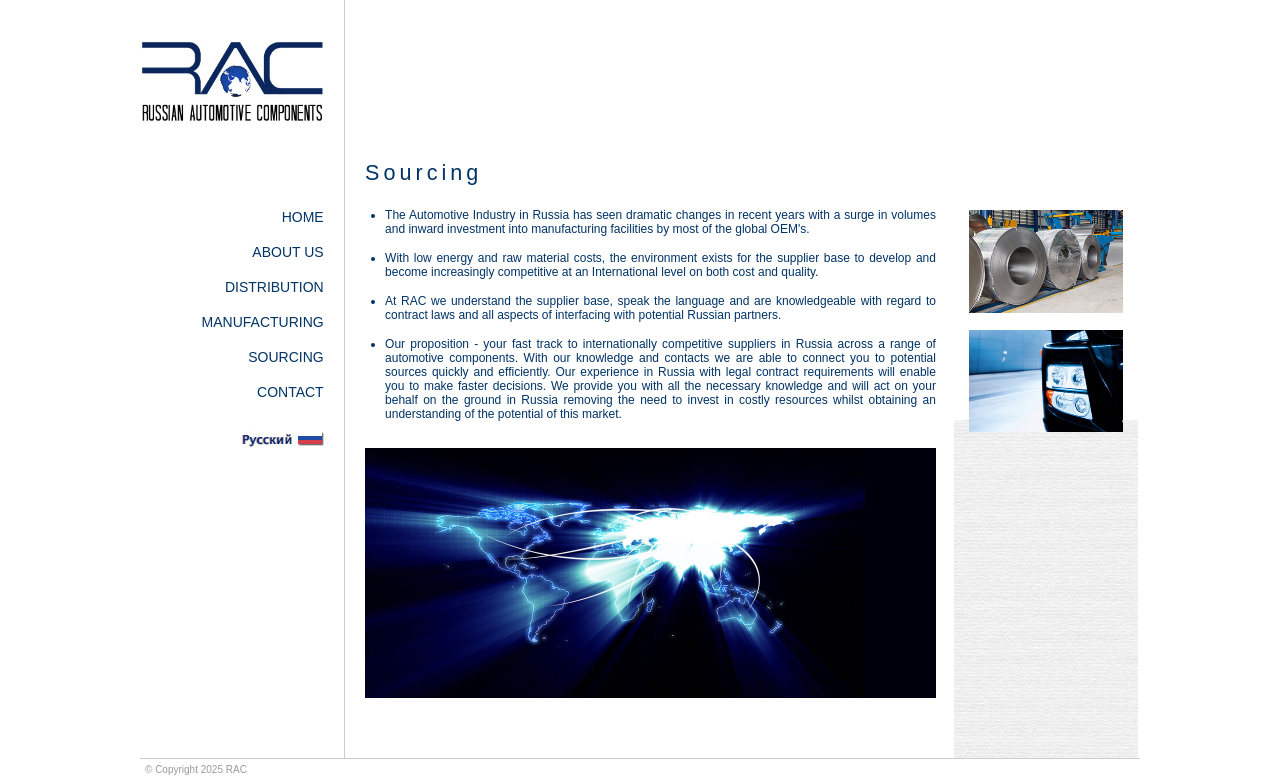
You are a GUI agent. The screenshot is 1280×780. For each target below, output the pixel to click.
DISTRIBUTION (274, 287)
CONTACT (290, 392)
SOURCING (285, 357)
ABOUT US (287, 252)
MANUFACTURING (263, 322)
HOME (303, 217)
